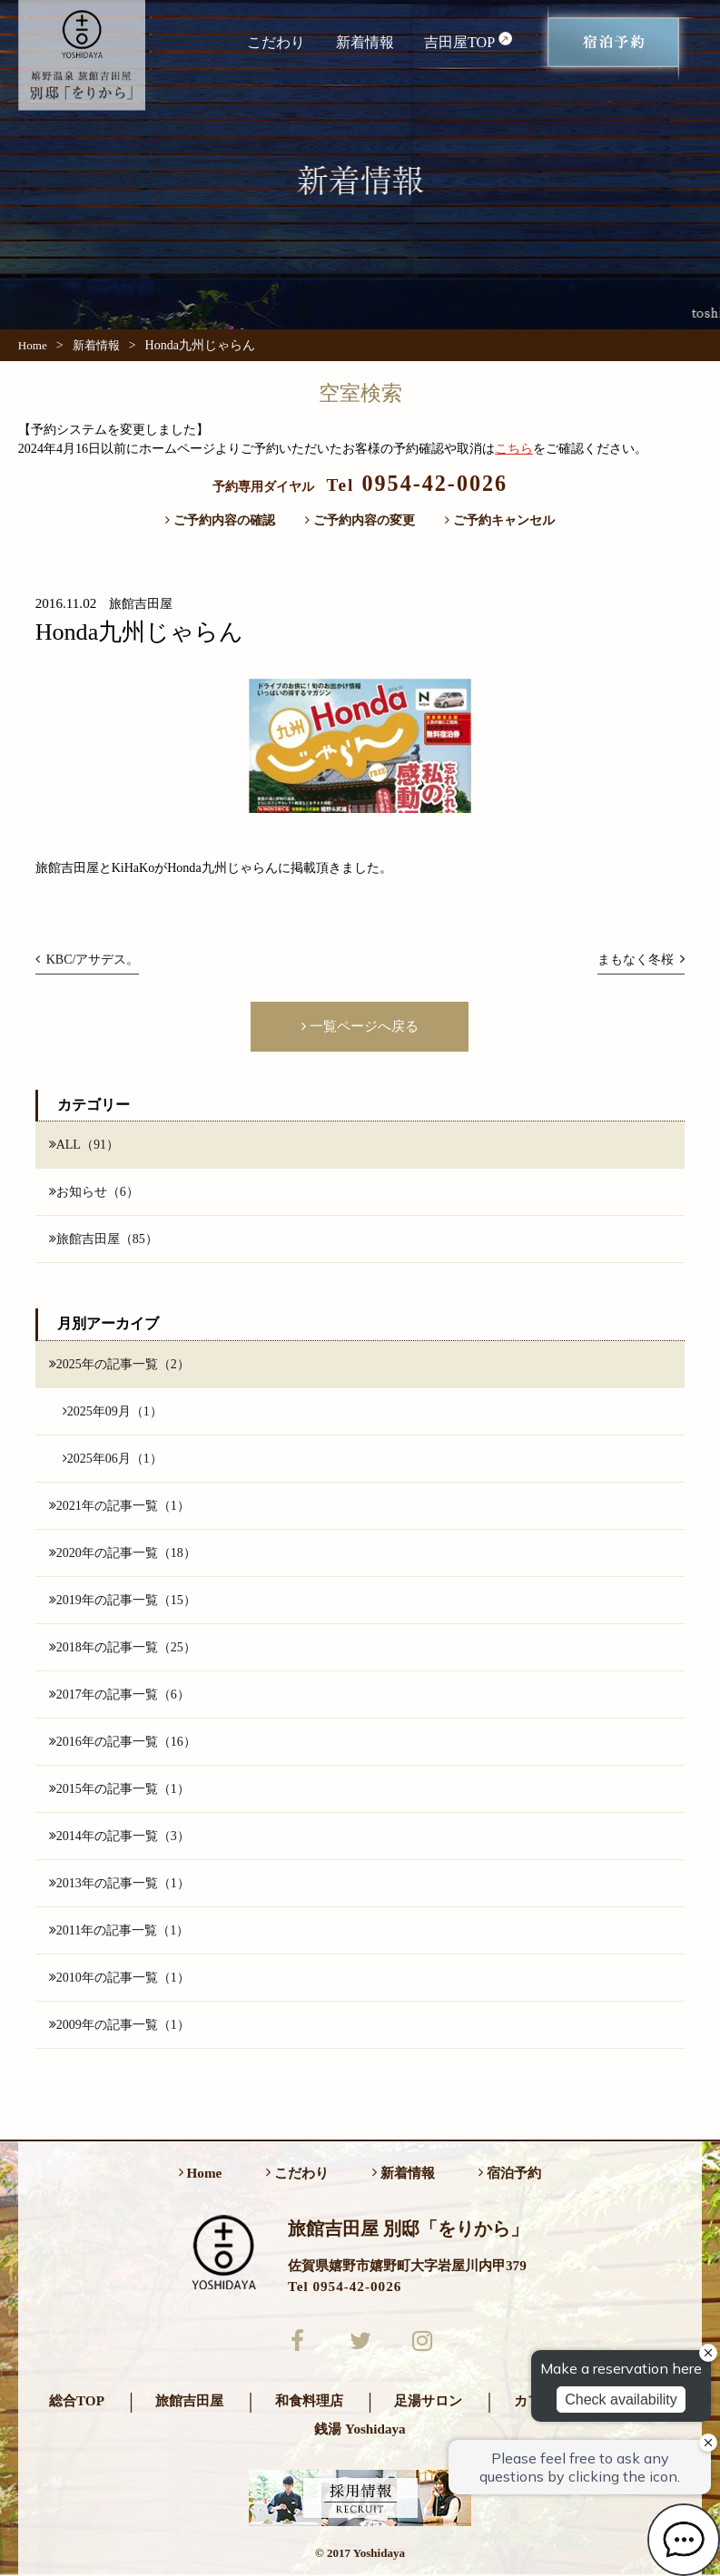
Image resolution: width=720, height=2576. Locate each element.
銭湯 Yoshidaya (359, 2428)
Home (32, 345)
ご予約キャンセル (500, 520)
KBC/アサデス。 (87, 959)
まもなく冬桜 (641, 959)
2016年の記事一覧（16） (122, 1741)
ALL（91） (84, 1144)
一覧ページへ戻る (360, 1025)
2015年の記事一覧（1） (119, 1788)
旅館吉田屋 (189, 2401)
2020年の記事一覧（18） (122, 1552)
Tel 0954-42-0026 (344, 2286)
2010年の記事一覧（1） (119, 1978)
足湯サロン (428, 2401)
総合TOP (76, 2401)
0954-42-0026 (417, 483)
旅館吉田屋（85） (103, 1238)
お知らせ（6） (94, 1191)
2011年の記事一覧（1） (119, 1930)
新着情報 (365, 42)
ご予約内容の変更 (360, 520)
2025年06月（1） (113, 1458)
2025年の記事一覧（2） (119, 1364)
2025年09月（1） (113, 1411)
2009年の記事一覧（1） (119, 2025)
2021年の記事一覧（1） (119, 1505)
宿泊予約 (509, 2173)
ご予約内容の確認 (220, 520)
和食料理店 (309, 2401)
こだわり (276, 42)
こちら (514, 448)
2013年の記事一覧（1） (119, 1883)
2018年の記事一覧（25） (122, 1647)
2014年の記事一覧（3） (119, 1835)
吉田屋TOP (468, 41)
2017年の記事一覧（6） (119, 1694)
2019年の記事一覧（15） (122, 1599)
